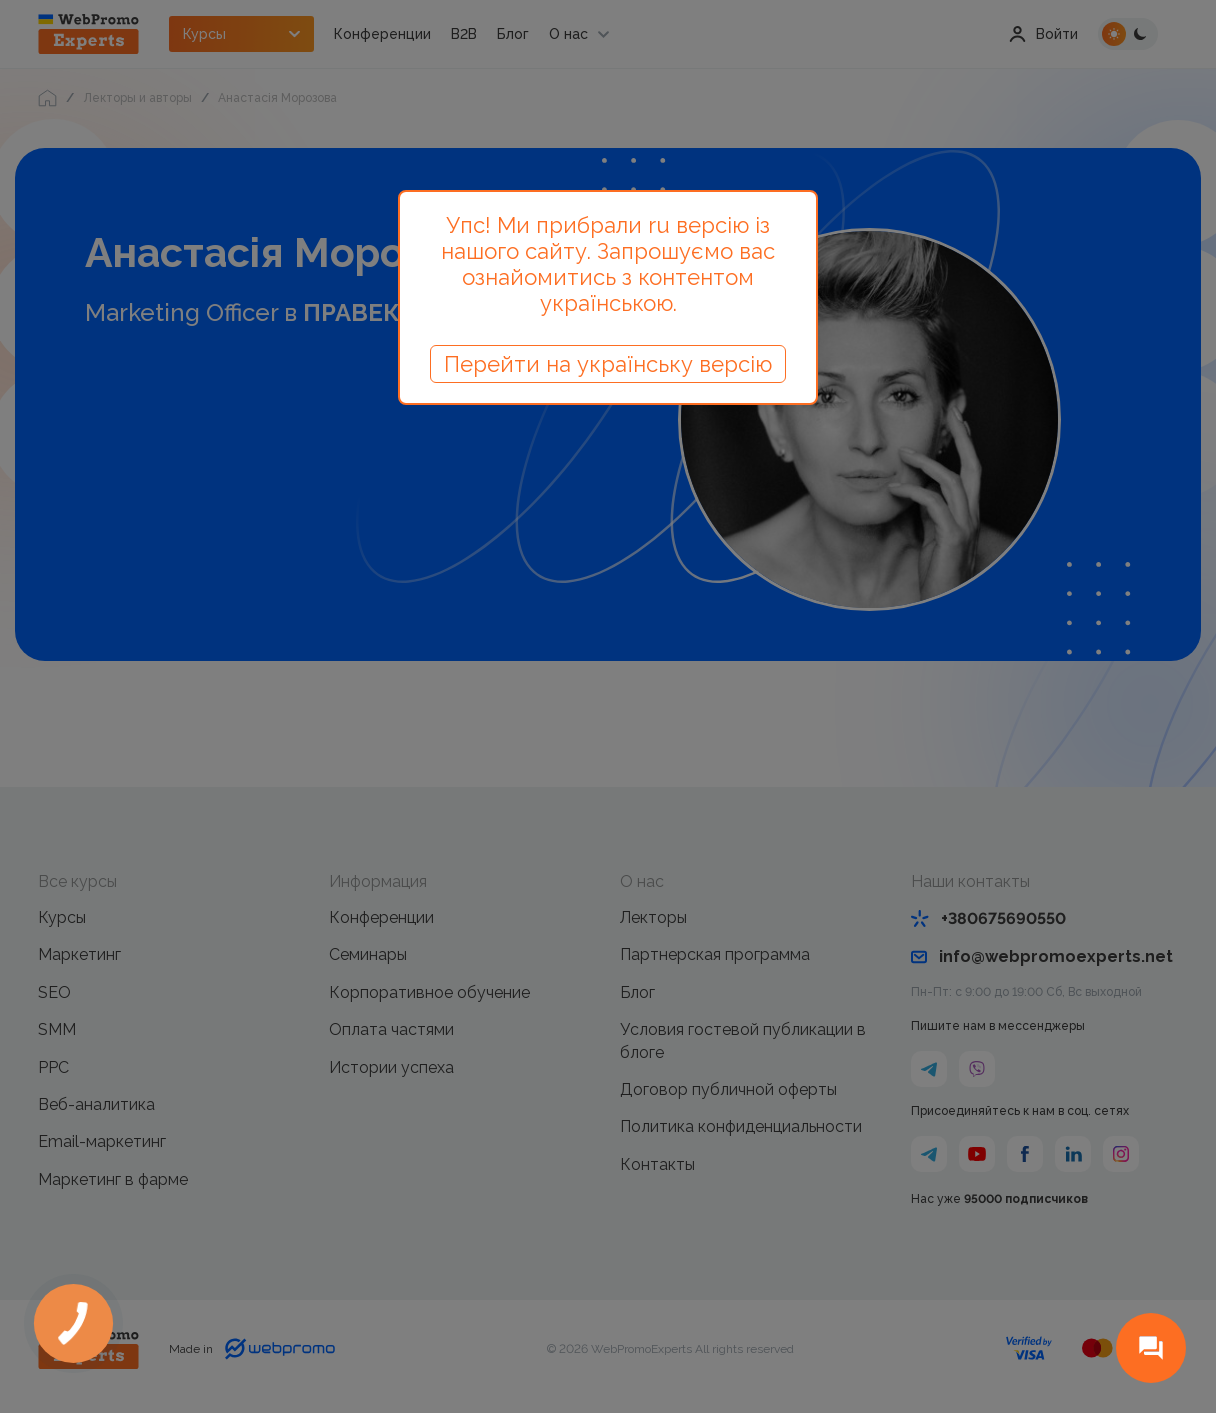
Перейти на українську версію (608, 364)
